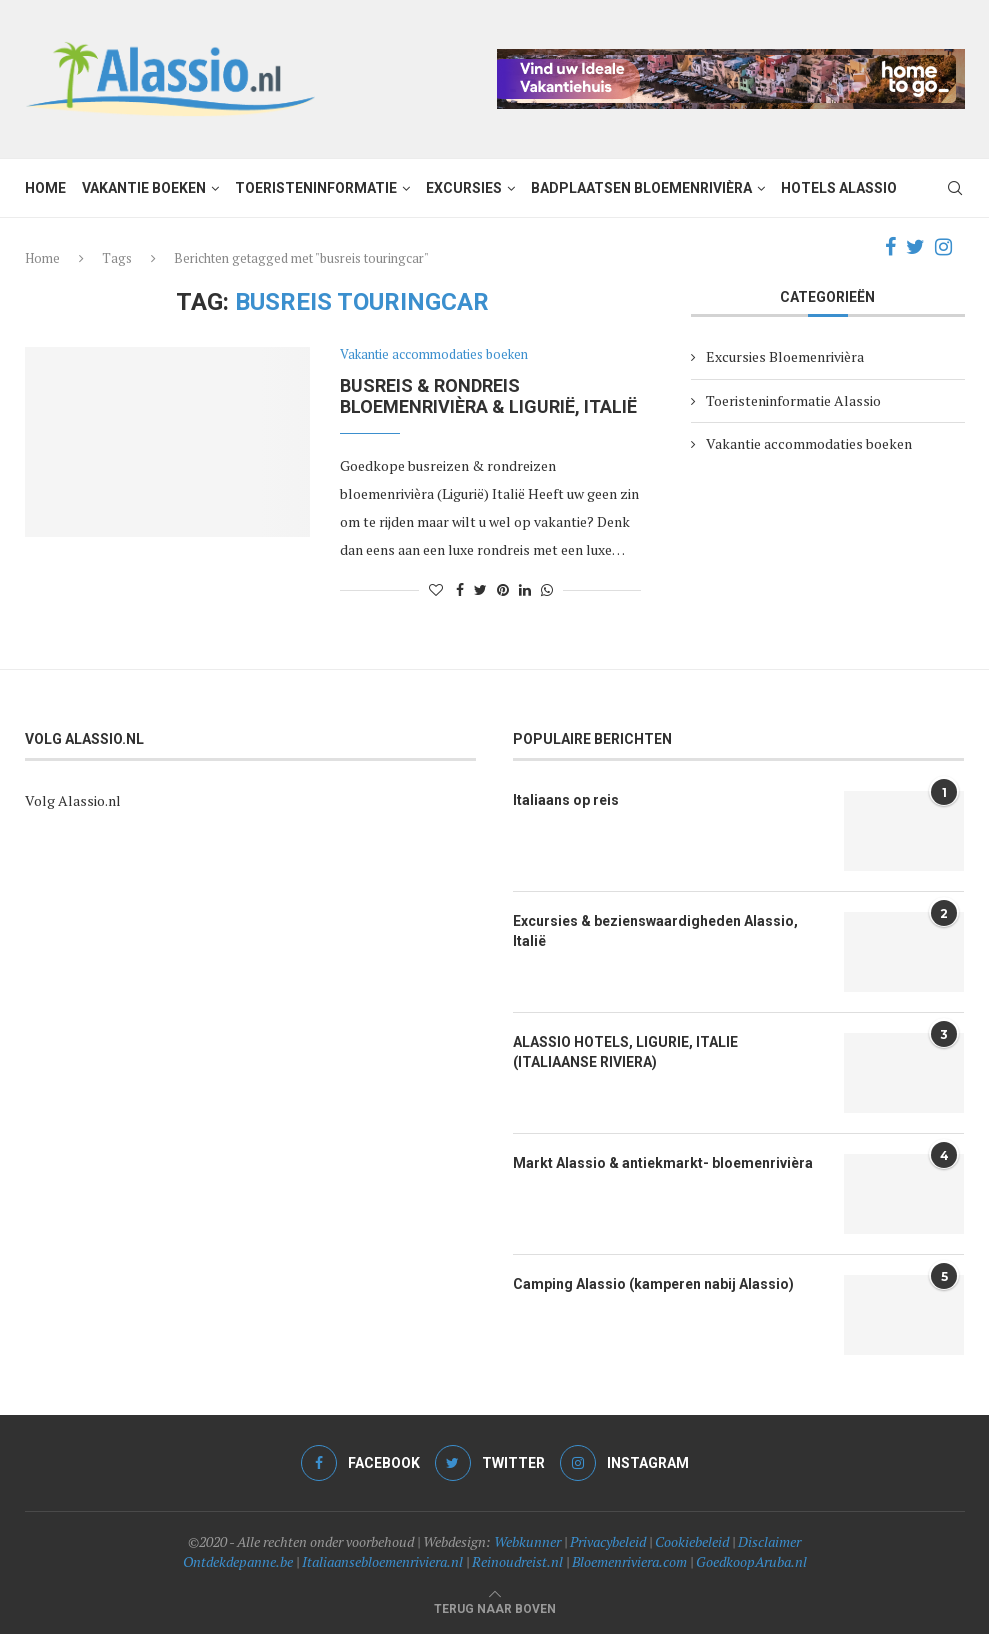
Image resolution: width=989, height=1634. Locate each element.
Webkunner (527, 1541)
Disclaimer (769, 1541)
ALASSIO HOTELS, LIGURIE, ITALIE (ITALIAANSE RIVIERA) (625, 1052)
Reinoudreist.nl (517, 1561)
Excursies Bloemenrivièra (785, 356)
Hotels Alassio (839, 188)
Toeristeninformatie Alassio (793, 400)
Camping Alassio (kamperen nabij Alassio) (653, 1284)
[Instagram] (943, 247)
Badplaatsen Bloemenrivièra (641, 188)
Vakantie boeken (144, 188)
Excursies (464, 188)
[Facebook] (890, 247)
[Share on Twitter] (480, 589)
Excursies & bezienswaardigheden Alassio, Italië (655, 931)
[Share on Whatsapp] (547, 589)
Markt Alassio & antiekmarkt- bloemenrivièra (663, 1163)
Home (45, 188)
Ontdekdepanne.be (238, 1561)
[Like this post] (436, 589)
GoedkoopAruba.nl (751, 1561)
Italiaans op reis (566, 800)
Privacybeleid (608, 1541)
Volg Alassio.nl (73, 800)
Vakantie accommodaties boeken (434, 355)
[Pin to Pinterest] (503, 589)
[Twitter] (915, 247)
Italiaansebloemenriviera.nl (382, 1561)
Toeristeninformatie (316, 188)
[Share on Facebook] (460, 589)
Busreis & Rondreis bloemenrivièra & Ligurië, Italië (488, 396)
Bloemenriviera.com (629, 1561)
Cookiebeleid (692, 1541)
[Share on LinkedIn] (525, 589)
